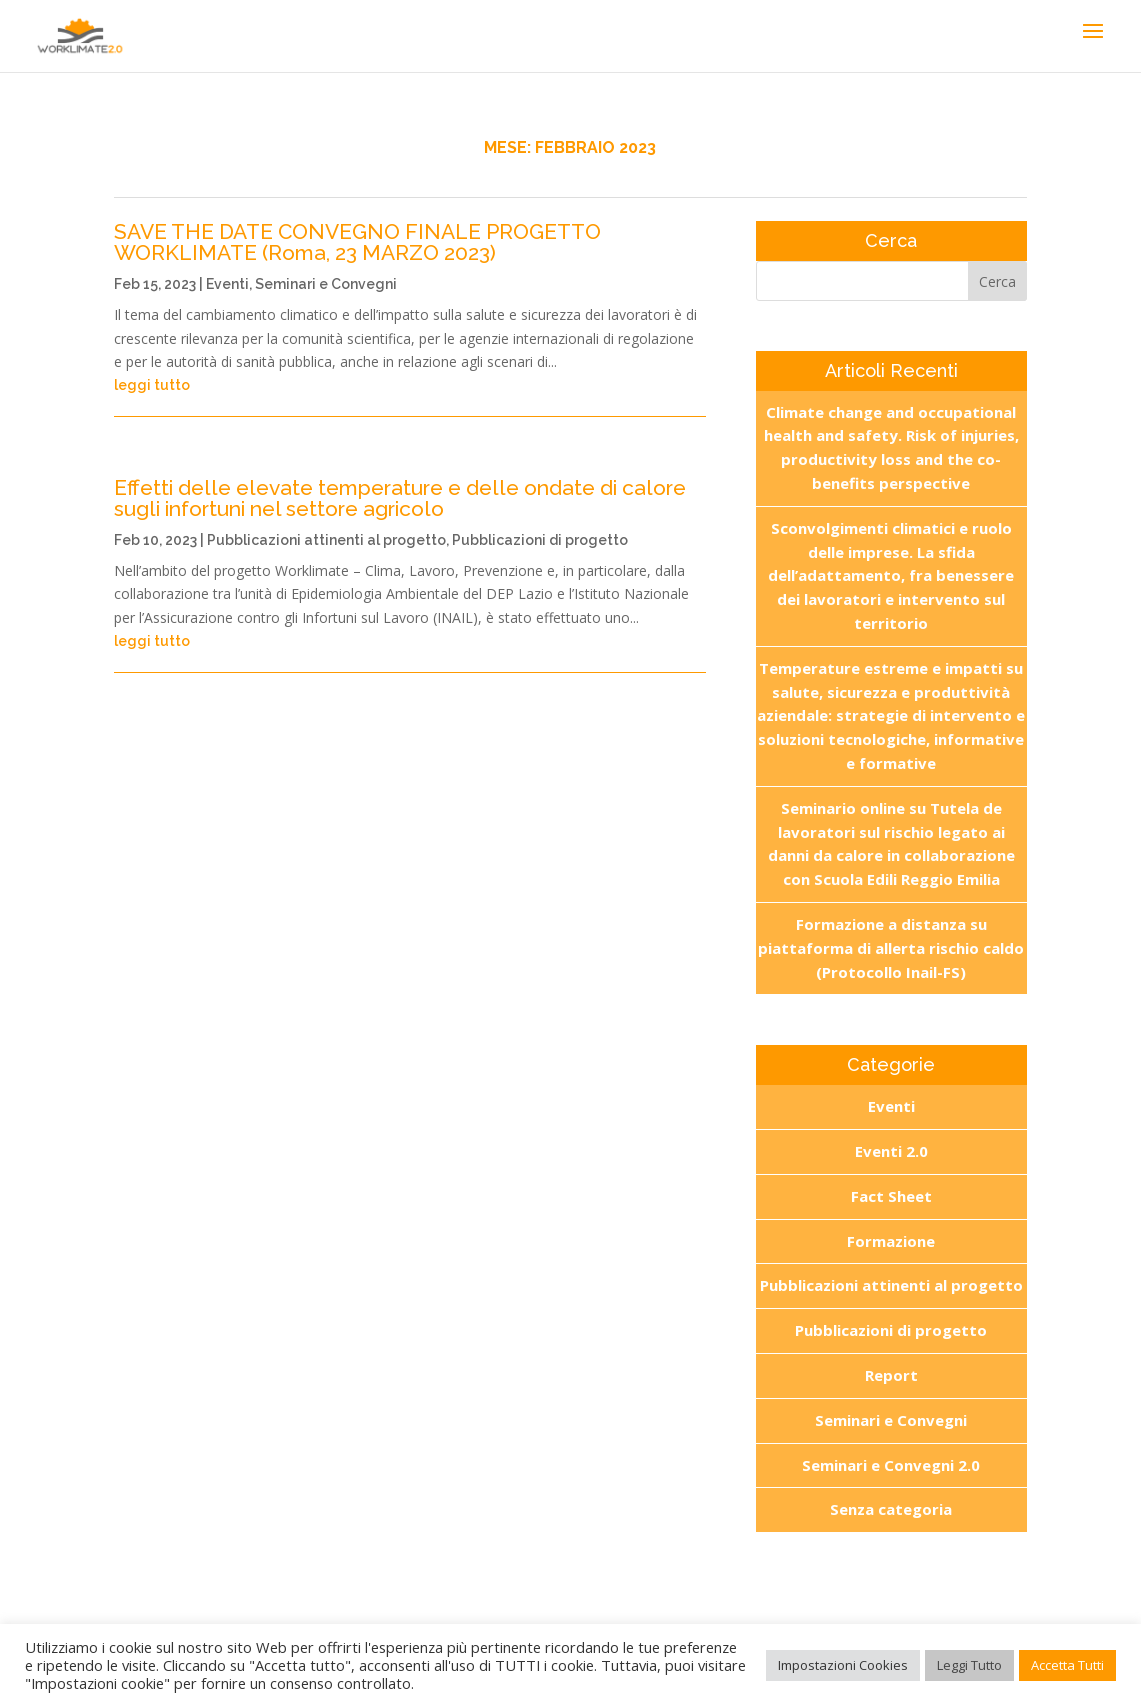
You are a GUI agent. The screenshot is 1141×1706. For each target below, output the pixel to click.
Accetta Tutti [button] (1067, 1665)
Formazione (891, 1241)
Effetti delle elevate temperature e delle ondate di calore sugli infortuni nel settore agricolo (400, 498)
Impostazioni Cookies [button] (843, 1665)
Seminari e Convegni (326, 284)
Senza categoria (891, 1509)
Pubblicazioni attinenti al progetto (326, 540)
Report (891, 1375)
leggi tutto (152, 385)
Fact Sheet (891, 1196)
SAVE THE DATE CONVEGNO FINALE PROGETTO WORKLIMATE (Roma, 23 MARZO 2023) (357, 242)
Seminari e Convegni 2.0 (891, 1465)
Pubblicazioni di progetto (540, 540)
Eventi (227, 284)
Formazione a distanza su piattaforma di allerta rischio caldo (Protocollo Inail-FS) (891, 948)
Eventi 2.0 (891, 1151)
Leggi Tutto (969, 1665)
